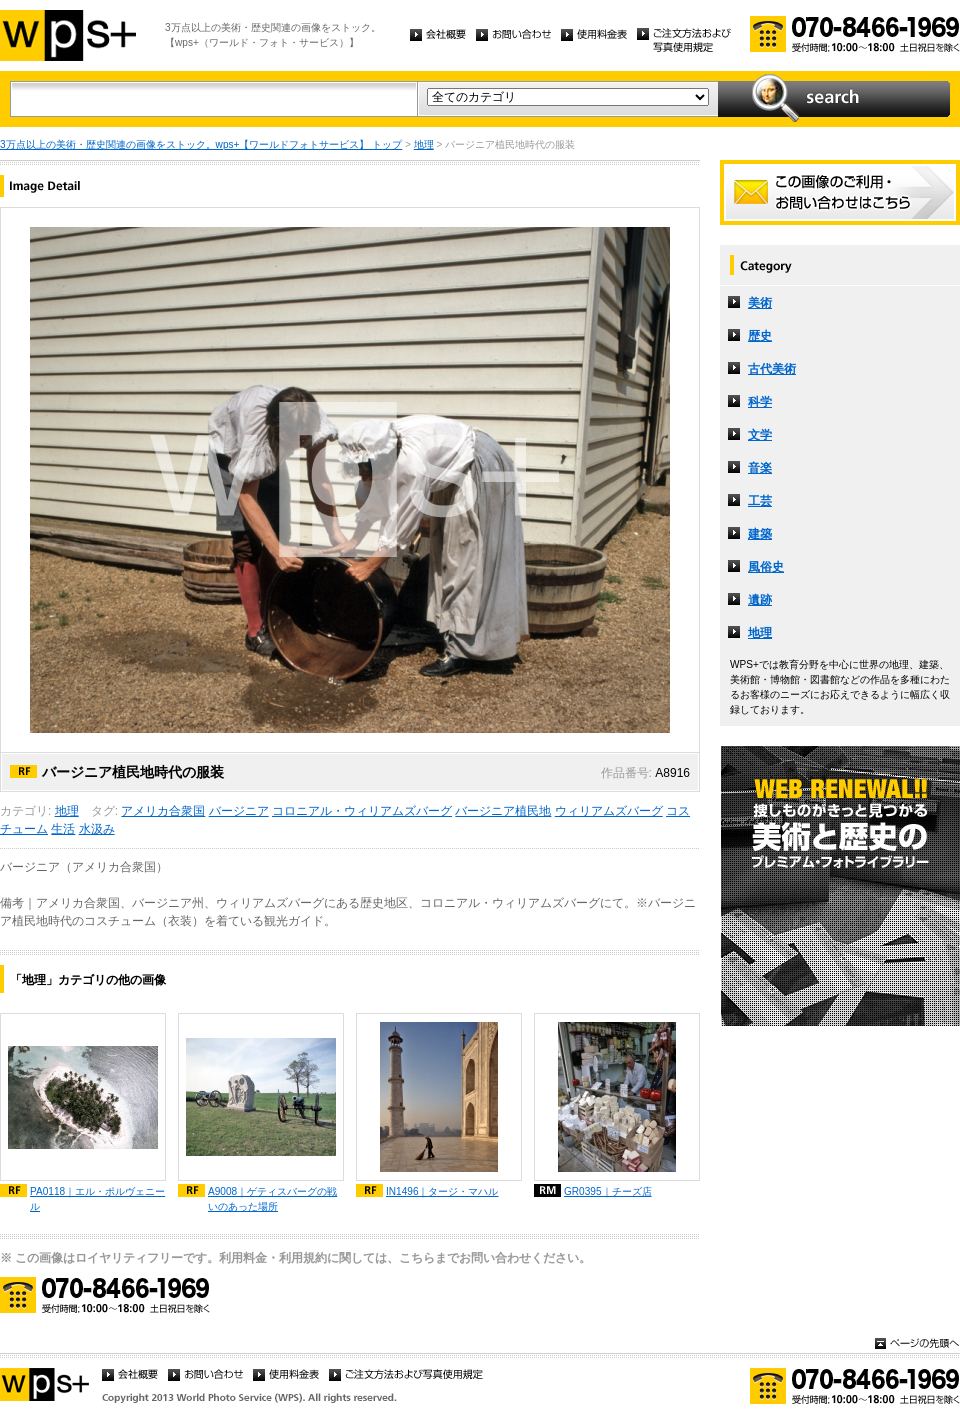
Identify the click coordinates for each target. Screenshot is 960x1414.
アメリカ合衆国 (163, 811)
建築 (760, 534)
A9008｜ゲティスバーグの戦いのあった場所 (272, 1199)
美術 (760, 303)
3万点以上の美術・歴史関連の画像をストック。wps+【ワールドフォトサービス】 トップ (201, 144)
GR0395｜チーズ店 (608, 1191)
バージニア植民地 (503, 811)
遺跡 (760, 600)
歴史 (760, 336)
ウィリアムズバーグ (609, 811)
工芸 (760, 501)
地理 (424, 144)
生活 (63, 829)
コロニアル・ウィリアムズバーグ (362, 811)
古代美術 (772, 369)
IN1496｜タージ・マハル (442, 1191)
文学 (760, 435)
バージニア (239, 811)
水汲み (97, 829)
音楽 (760, 468)
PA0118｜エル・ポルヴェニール (97, 1199)
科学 (760, 402)
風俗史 (766, 567)
